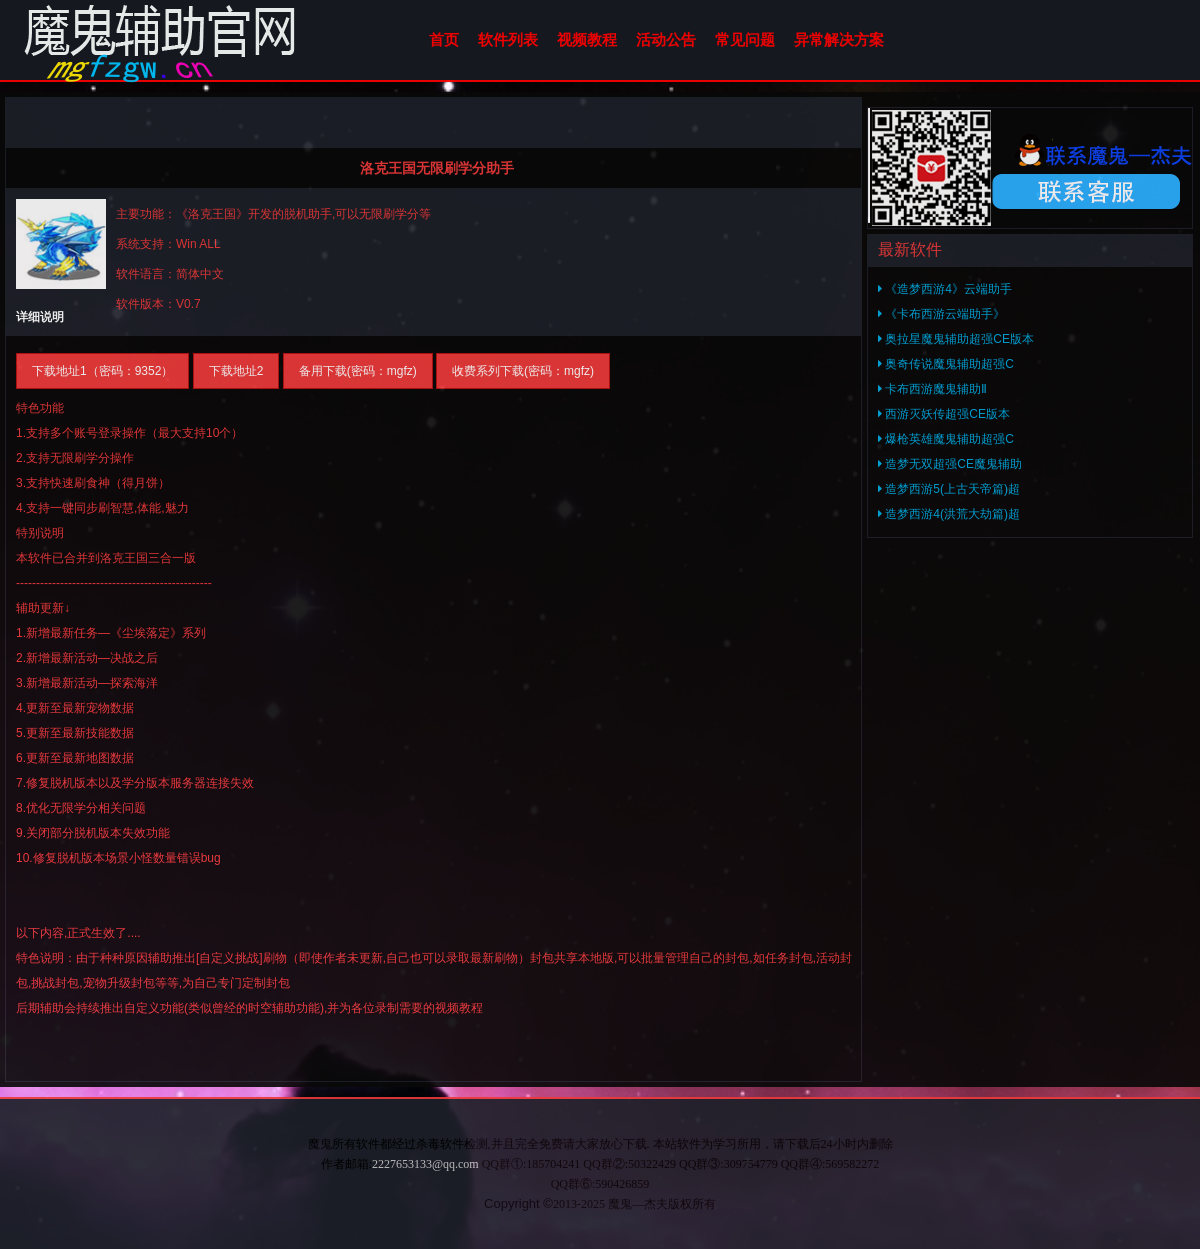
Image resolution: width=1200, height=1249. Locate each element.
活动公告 (666, 39)
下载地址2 (236, 371)
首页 (444, 39)
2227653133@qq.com (425, 1164)
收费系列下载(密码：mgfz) (523, 371)
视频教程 (587, 39)
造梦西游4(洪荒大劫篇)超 (949, 514)
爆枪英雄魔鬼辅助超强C (946, 439)
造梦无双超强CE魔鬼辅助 (950, 464)
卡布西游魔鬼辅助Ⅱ (932, 389)
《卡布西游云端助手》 (941, 314)
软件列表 (508, 39)
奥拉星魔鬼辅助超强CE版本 (956, 339)
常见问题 (745, 39)
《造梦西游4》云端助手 (945, 289)
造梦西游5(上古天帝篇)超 (949, 489)
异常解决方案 (839, 39)
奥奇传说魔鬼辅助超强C (946, 364)
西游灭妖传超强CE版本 (944, 414)
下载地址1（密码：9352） (102, 371)
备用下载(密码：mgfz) (358, 371)
